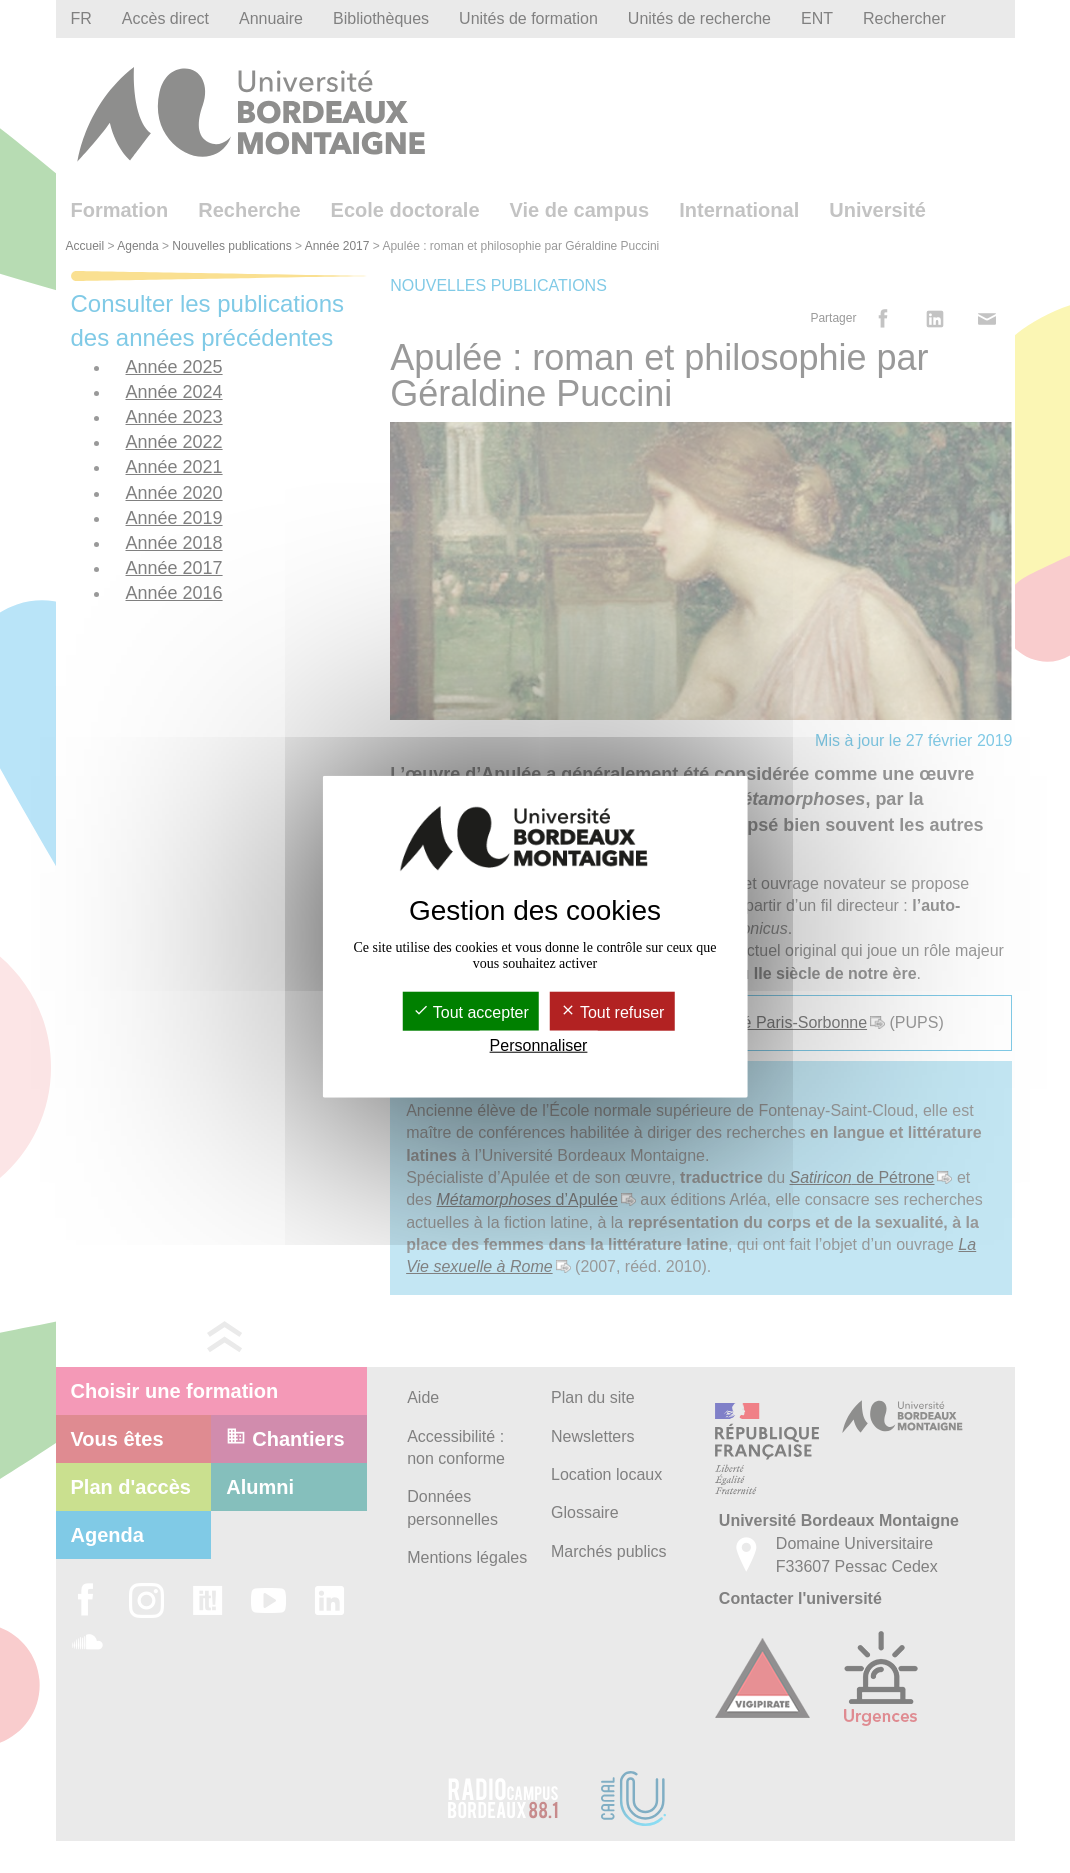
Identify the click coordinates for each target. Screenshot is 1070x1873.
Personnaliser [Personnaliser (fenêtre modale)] (539, 1045)
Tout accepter (471, 1011)
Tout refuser (612, 1011)
